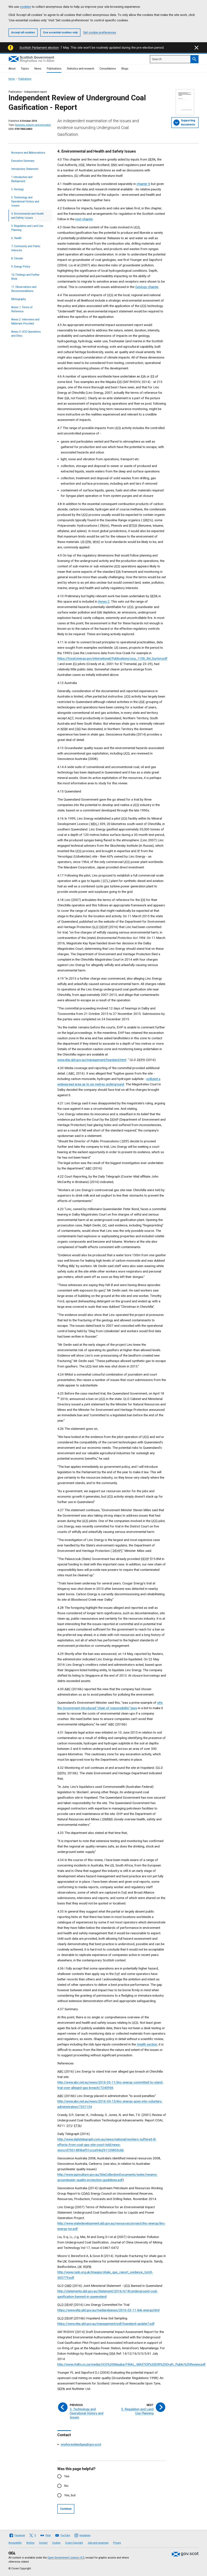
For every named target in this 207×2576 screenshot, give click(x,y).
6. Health (16, 238)
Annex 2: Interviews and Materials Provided (25, 321)
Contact (43, 2542)
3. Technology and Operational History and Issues (25, 201)
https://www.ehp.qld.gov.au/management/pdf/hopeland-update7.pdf (106, 2324)
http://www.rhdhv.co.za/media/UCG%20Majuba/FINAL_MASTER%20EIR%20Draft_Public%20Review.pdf (131, 2364)
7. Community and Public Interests (25, 248)
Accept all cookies (23, 32)
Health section (147, 2044)
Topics (25, 68)
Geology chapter (146, 287)
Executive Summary (22, 160)
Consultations (108, 68)
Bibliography (18, 299)
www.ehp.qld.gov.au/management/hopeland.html (91, 1060)
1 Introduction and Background (21, 179)
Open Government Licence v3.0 (66, 2557)
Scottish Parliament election (39, 47)
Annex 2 (103, 601)
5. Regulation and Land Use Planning (27, 228)
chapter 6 (143, 184)
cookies (25, 7)
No (66, 2486)
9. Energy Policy (20, 266)
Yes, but (70, 2495)
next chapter (84, 219)
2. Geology (17, 189)
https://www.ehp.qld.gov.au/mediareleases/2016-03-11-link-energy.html (108, 2310)
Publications (54, 68)
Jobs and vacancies (98, 2542)
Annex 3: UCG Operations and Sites (26, 333)
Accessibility (15, 2542)
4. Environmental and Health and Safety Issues (27, 215)
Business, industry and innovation (33, 125)
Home (11, 78)
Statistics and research (80, 68)
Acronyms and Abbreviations (28, 152)
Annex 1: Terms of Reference (22, 309)
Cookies (56, 2542)
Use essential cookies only (60, 32)
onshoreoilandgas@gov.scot (81, 2444)
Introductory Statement (24, 169)
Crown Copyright (74, 2542)
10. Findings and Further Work (25, 276)
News (37, 68)
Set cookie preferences (99, 32)
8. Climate (17, 258)
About (11, 68)
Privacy (117, 2542)
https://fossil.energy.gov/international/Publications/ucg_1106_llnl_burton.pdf (112, 658)
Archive (30, 2542)
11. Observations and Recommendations (23, 289)
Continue (66, 2508)
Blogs (124, 68)
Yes (66, 2476)
